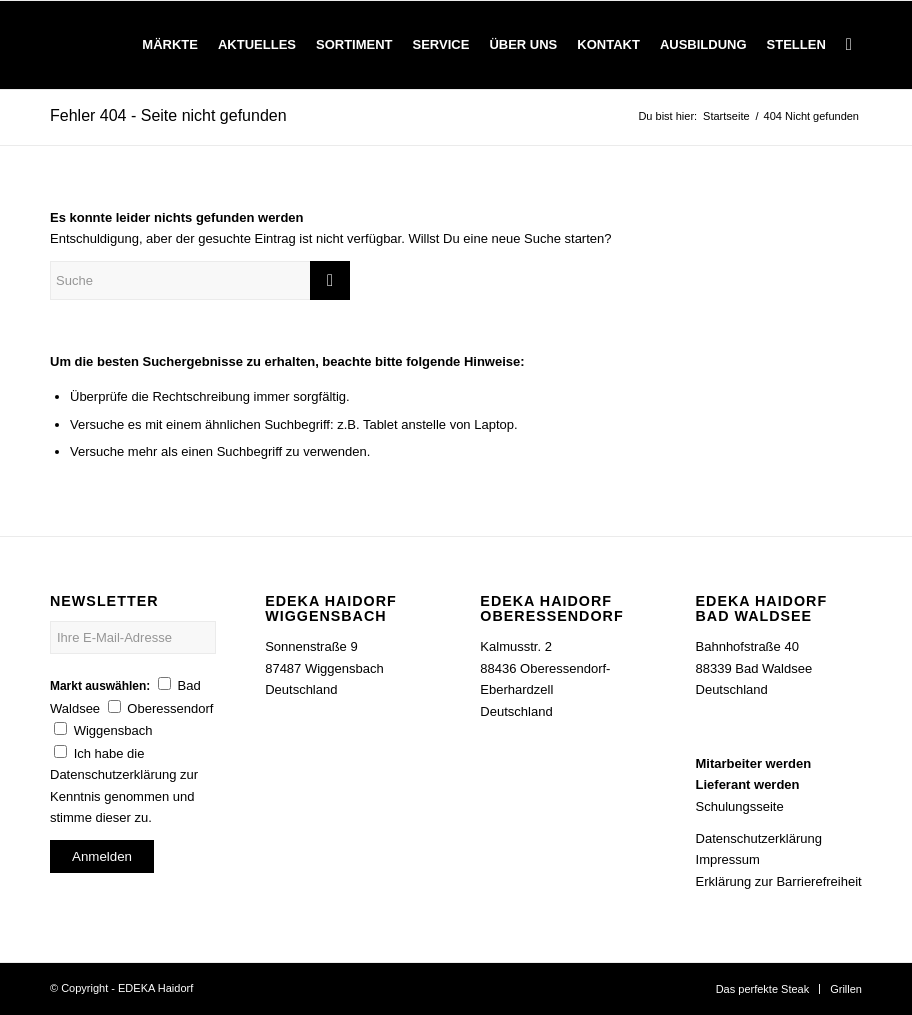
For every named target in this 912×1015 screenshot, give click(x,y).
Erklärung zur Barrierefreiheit (779, 881)
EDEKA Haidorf (155, 988)
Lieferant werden (748, 784)
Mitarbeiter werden (754, 763)
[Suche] (849, 45)
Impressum (728, 859)
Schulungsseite (740, 806)
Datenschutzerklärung (759, 838)
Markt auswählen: (100, 686)
